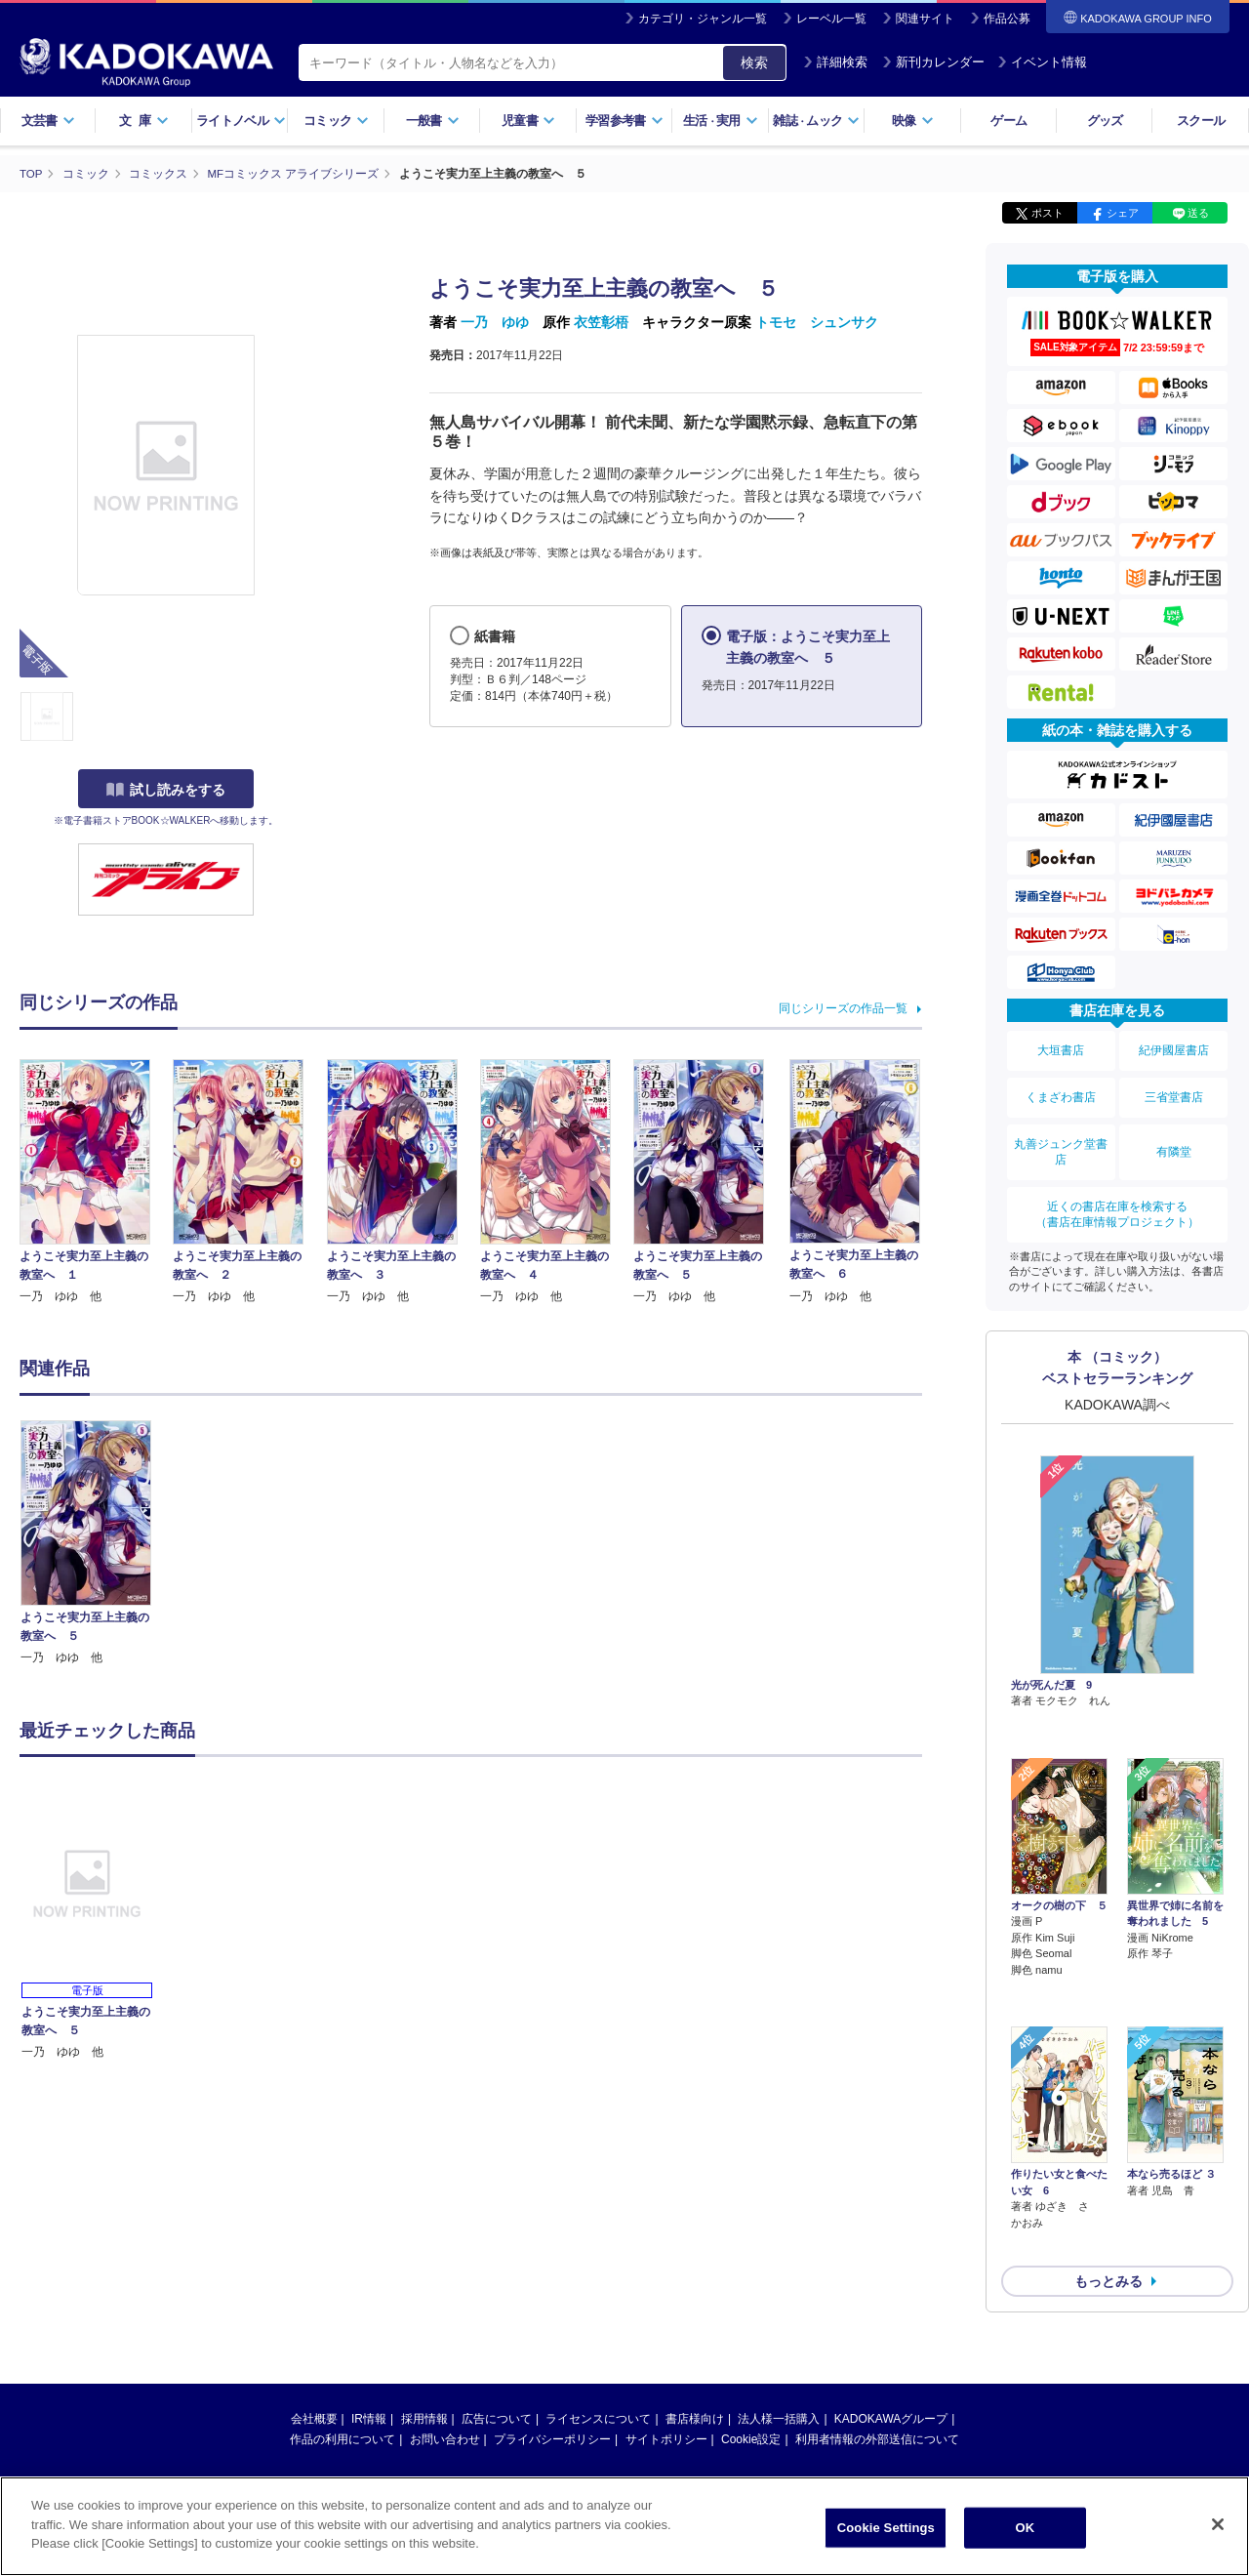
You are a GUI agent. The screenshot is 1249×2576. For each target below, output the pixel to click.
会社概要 (314, 2288)
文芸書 (48, 120)
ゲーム (1008, 120)
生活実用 (720, 120)
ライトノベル (241, 120)
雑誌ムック (816, 120)
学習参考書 (624, 120)
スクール (1201, 120)
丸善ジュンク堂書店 (1061, 1135)
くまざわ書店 (1061, 1087)
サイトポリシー (666, 2308)
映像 (913, 120)
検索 (754, 62)
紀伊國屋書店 (1174, 1047)
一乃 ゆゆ (495, 322)
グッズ (1105, 120)
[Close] (1217, 2527)
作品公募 (1007, 18)
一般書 (433, 120)
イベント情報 (1042, 62)
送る (1198, 213)
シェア (1123, 213)
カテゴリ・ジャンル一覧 (702, 18)
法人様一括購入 (779, 2288)
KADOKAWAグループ (890, 2288)
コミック (336, 120)
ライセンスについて (598, 2288)
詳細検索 (835, 62)
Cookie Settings (886, 2530)
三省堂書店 (1174, 1087)
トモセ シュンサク (816, 322)
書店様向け (694, 2288)
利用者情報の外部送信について (877, 2308)
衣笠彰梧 (601, 322)
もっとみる (1108, 2150)
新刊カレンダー (933, 62)
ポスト (1047, 213)
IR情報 (368, 2288)
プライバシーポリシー (552, 2308)
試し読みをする (165, 789)
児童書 (528, 120)
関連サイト (925, 18)
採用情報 (424, 2288)
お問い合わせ (445, 2308)
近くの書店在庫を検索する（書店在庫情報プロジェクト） (1117, 1191)
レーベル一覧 (831, 18)
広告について (497, 2288)
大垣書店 (1060, 1047)
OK (1024, 2530)
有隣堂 (1173, 1135)
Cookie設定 (751, 2308)
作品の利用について (342, 2308)
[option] (97, 1542)
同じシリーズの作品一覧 (843, 1007)
